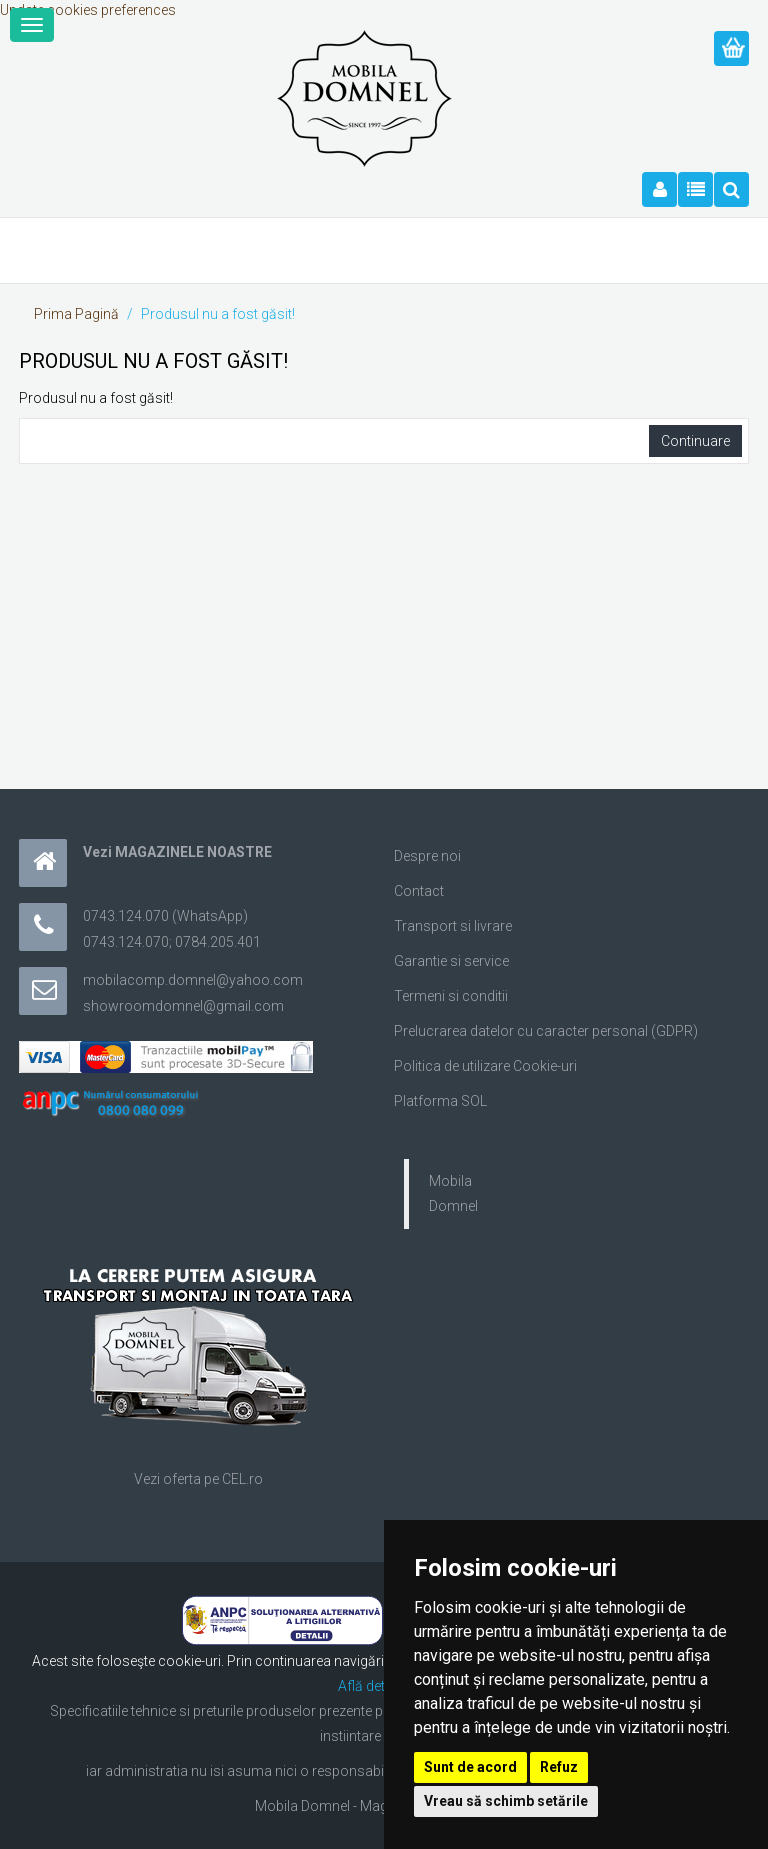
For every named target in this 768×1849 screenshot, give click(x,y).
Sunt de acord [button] (470, 1767)
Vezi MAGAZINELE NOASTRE (177, 852)
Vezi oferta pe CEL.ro (198, 1479)
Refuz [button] (559, 1767)
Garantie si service (451, 961)
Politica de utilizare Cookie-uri (485, 1066)
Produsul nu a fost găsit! (218, 314)
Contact (419, 891)
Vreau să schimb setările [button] (506, 1801)
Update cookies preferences (88, 10)
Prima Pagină (76, 314)
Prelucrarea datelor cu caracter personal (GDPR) (546, 1031)
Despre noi (427, 856)
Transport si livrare (453, 926)
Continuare (695, 441)
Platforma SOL (440, 1101)
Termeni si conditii (451, 996)
